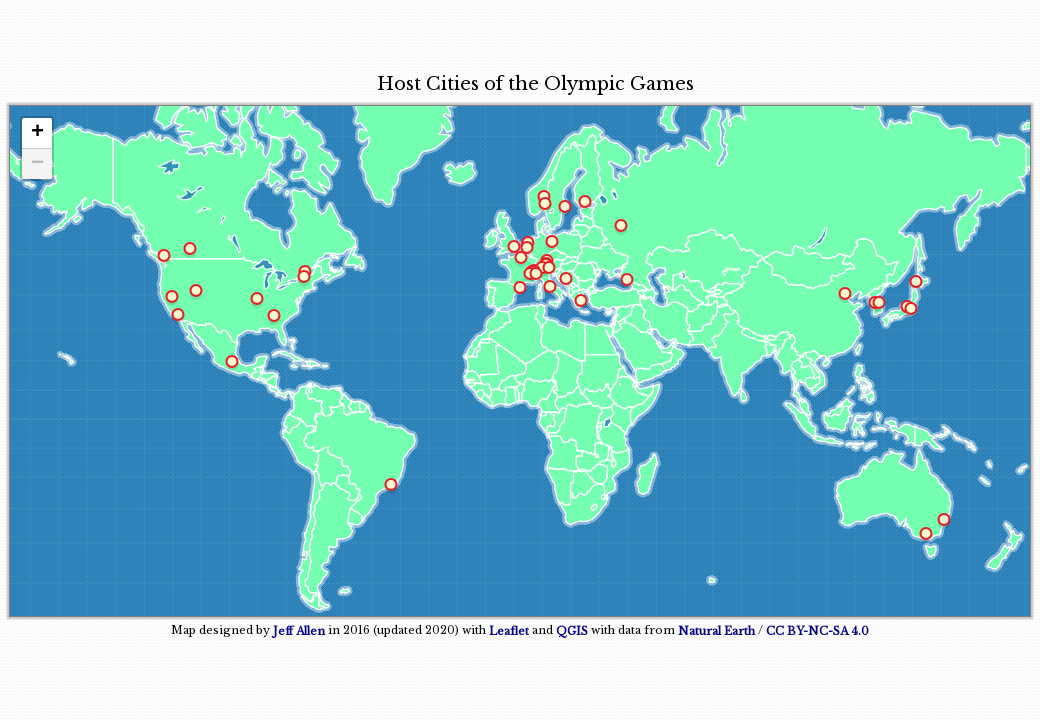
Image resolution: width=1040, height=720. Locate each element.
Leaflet (509, 631)
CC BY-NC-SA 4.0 (817, 631)
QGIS (572, 631)
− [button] (37, 164)
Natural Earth (716, 631)
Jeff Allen (299, 631)
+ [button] (37, 133)
